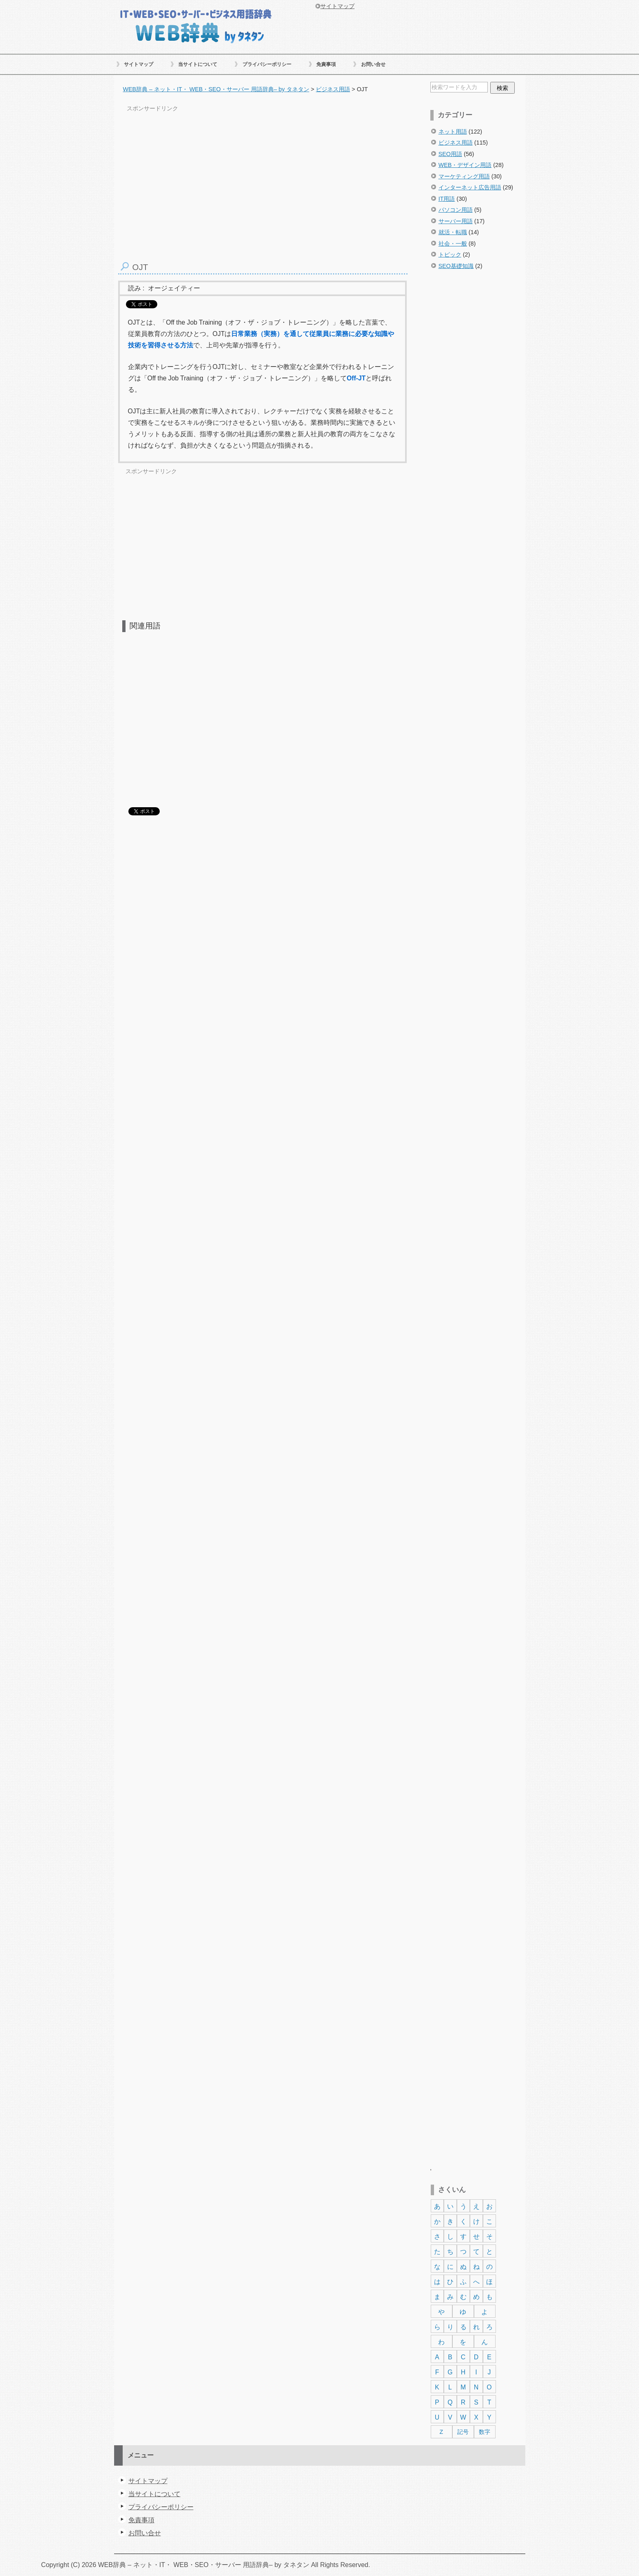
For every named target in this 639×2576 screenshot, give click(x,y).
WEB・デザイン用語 (465, 165)
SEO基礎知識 (456, 266)
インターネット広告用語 (469, 187)
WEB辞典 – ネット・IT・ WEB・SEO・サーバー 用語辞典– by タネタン (195, 25)
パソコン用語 (455, 209)
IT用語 (446, 198)
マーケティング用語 (464, 176)
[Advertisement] (476, 417)
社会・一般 (452, 243)
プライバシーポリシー (266, 64)
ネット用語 (452, 131)
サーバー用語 (455, 221)
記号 (463, 2432)
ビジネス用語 (455, 142)
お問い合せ (373, 64)
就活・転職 (452, 232)
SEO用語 (450, 154)
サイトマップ (138, 64)
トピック (449, 254)
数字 (484, 2432)
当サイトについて (197, 64)
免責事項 (326, 64)
